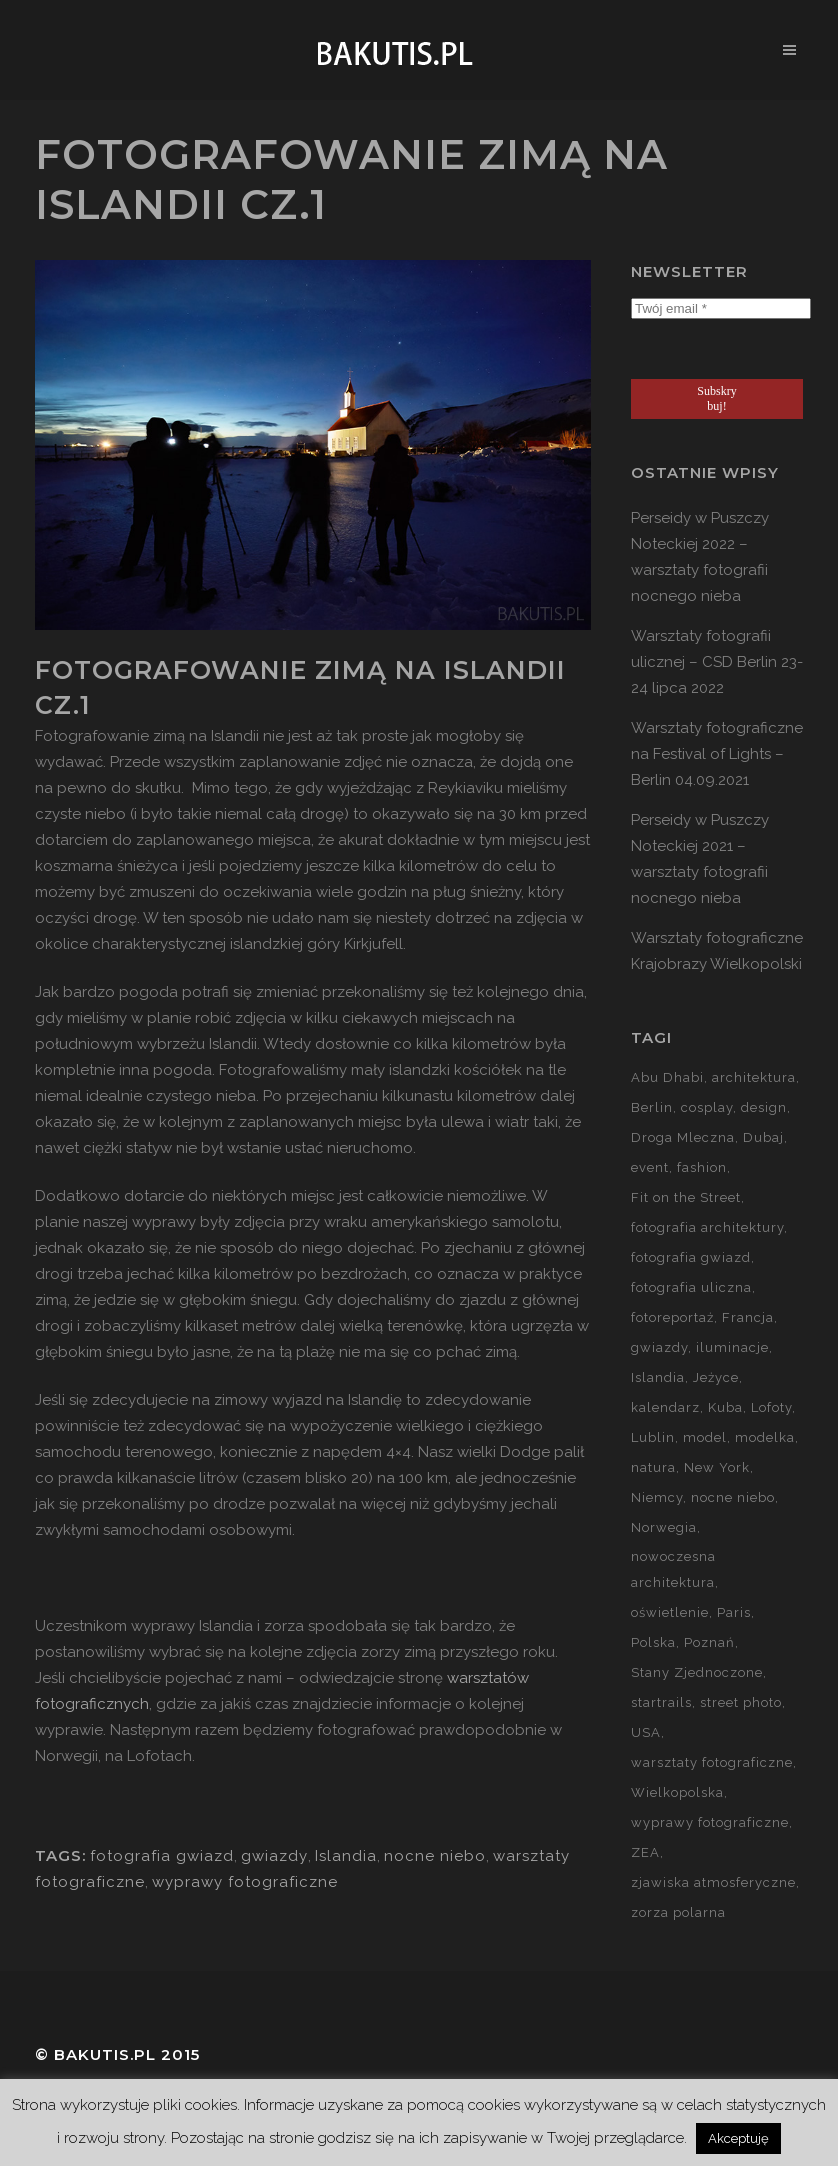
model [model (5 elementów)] (705, 1437)
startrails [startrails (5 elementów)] (661, 1702)
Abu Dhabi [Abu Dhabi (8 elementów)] (667, 1077)
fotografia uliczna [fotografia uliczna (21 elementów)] (691, 1287)
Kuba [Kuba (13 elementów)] (725, 1407)
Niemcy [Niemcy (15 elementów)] (657, 1497)
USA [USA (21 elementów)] (646, 1732)
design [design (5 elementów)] (764, 1107)
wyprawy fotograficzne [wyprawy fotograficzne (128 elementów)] (710, 1822)
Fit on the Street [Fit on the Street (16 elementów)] (686, 1197)
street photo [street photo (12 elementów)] (741, 1702)
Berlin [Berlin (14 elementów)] (652, 1107)
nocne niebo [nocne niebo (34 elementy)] (733, 1497)
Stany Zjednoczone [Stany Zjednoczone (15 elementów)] (697, 1672)
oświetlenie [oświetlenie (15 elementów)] (670, 1612)
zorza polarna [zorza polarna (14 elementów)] (678, 1912)
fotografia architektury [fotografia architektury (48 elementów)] (707, 1227)
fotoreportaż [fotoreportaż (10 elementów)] (672, 1317)
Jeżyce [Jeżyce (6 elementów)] (716, 1377)
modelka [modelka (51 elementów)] (765, 1437)
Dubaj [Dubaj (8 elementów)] (763, 1137)
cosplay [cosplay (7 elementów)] (707, 1107)
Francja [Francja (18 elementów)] (748, 1317)
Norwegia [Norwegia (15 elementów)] (664, 1527)
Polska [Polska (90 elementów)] (653, 1642)
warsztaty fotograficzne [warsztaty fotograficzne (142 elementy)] (712, 1762)
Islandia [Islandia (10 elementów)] (658, 1377)
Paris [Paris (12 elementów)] (734, 1612)
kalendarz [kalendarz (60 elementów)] (665, 1407)
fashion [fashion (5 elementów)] (702, 1167)
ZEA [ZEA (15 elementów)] (645, 1852)
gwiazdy (274, 1856)
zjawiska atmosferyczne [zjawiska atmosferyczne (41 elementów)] (713, 1882)
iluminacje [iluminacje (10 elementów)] (732, 1347)
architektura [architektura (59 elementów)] (754, 1077)
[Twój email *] (721, 308)
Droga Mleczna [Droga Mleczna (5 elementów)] (683, 1137)
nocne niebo (435, 1856)
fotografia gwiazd (162, 1856)
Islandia (346, 1856)
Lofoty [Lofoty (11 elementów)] (771, 1407)
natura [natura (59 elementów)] (653, 1467)
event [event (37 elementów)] (650, 1167)
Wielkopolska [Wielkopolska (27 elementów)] (677, 1792)
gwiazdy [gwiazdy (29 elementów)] (659, 1347)
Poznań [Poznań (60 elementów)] (709, 1642)
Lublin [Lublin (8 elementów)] (653, 1437)
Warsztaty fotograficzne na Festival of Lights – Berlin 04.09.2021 (717, 754)
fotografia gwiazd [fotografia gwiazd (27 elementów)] (691, 1257)
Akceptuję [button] (738, 2138)
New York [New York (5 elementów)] (717, 1467)
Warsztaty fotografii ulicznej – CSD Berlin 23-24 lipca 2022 (717, 662)
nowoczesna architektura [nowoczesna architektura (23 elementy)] (673, 1569)
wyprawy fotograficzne (245, 1882)
